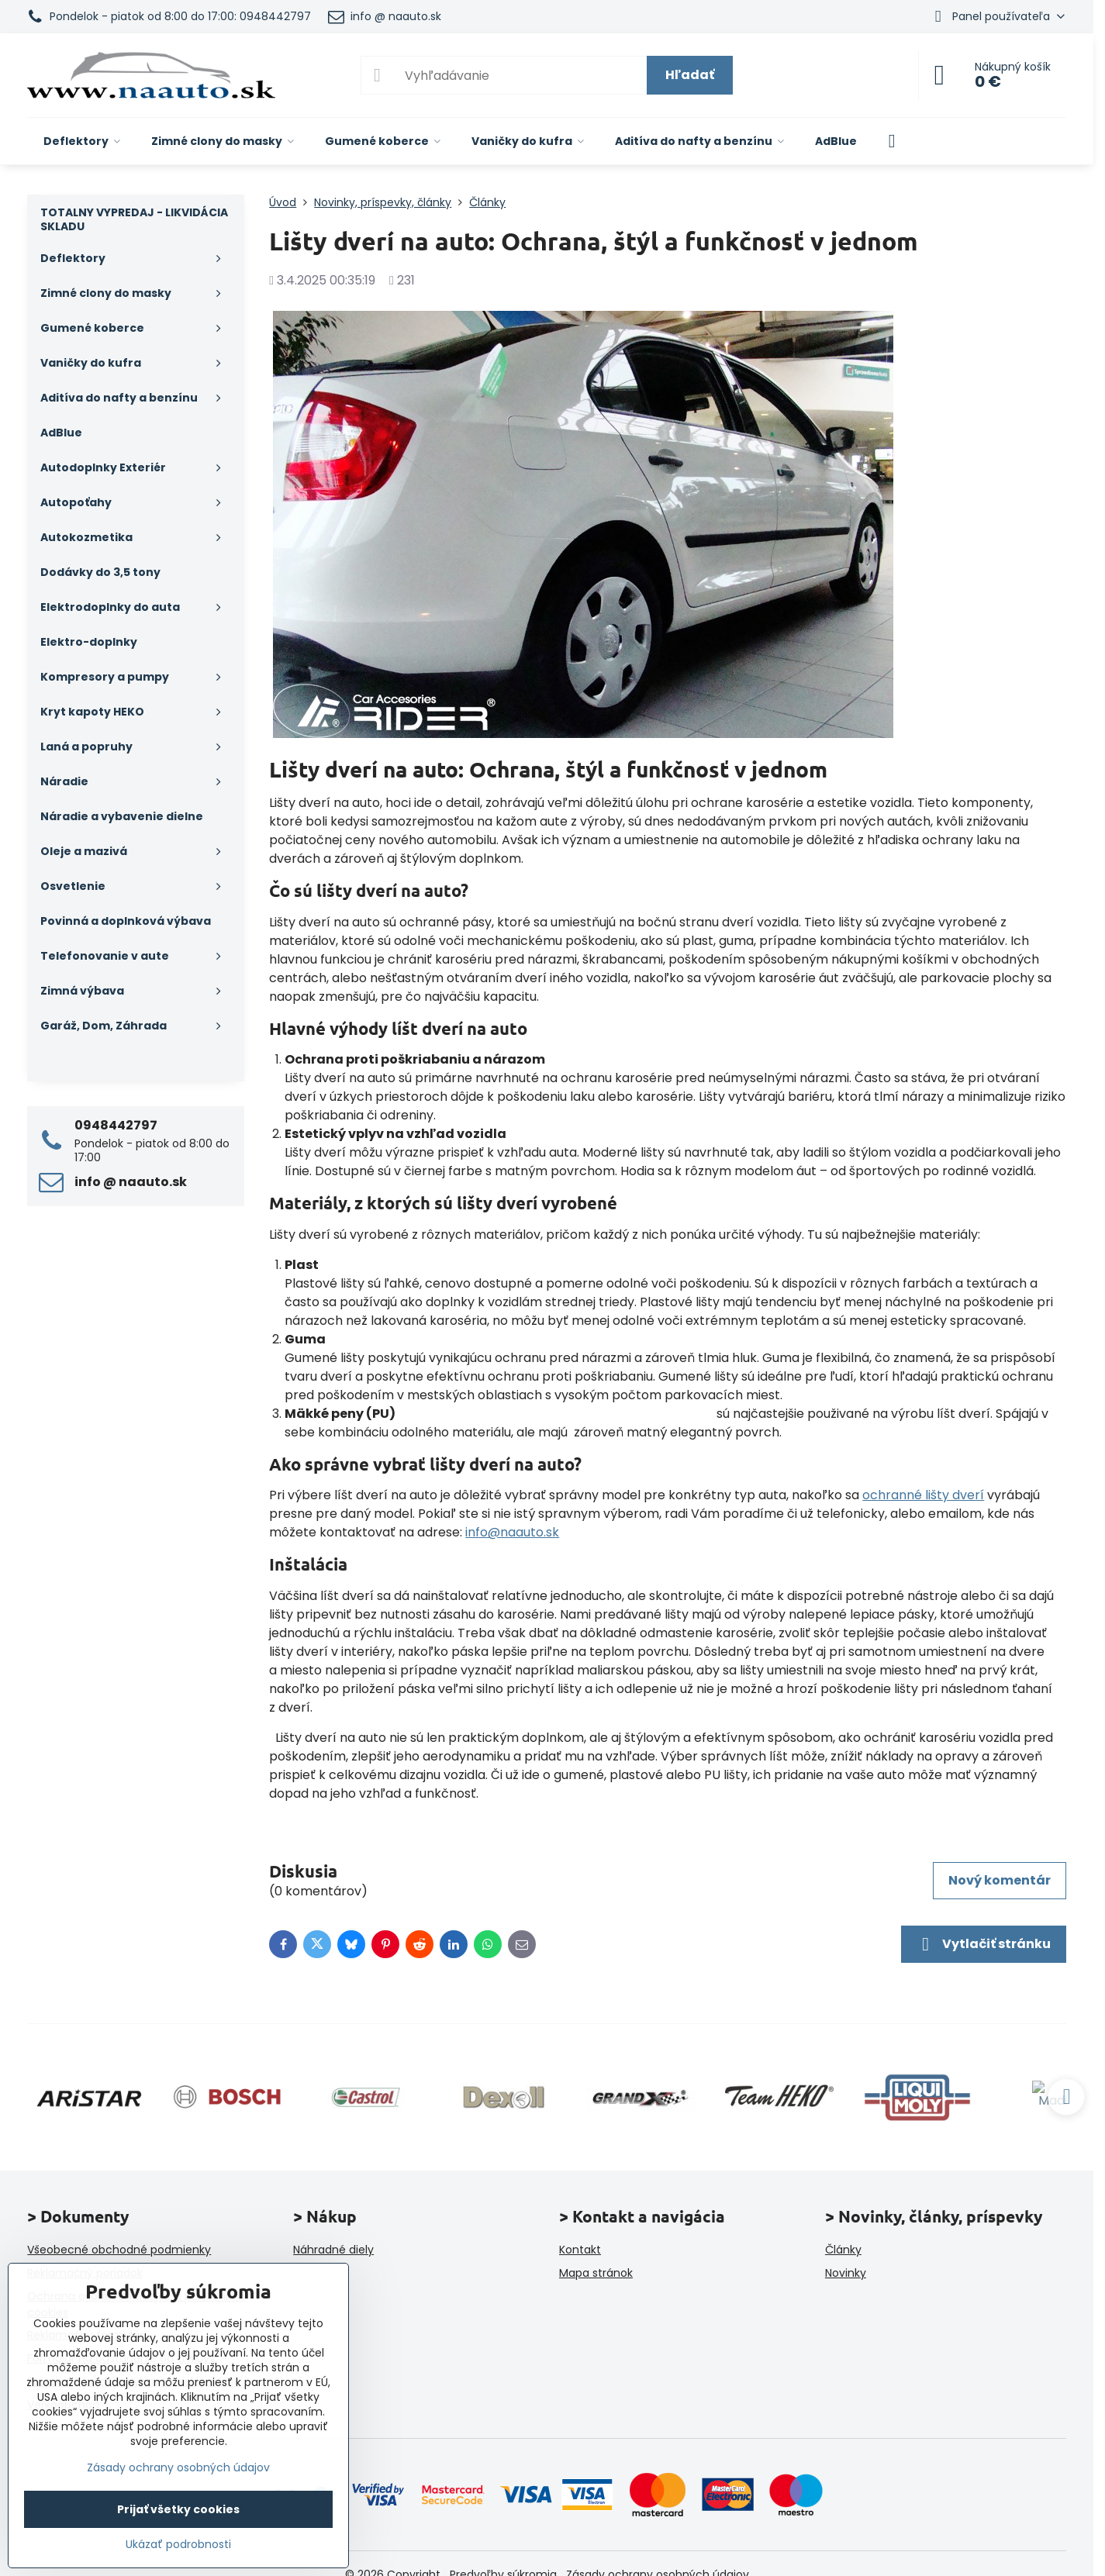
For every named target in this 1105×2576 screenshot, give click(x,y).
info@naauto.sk (512, 1532)
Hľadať (689, 75)
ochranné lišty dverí (923, 1495)
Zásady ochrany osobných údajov (178, 2467)
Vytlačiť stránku (984, 1944)
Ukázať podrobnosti (178, 2544)
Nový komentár (999, 1880)
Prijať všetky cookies (178, 2509)
